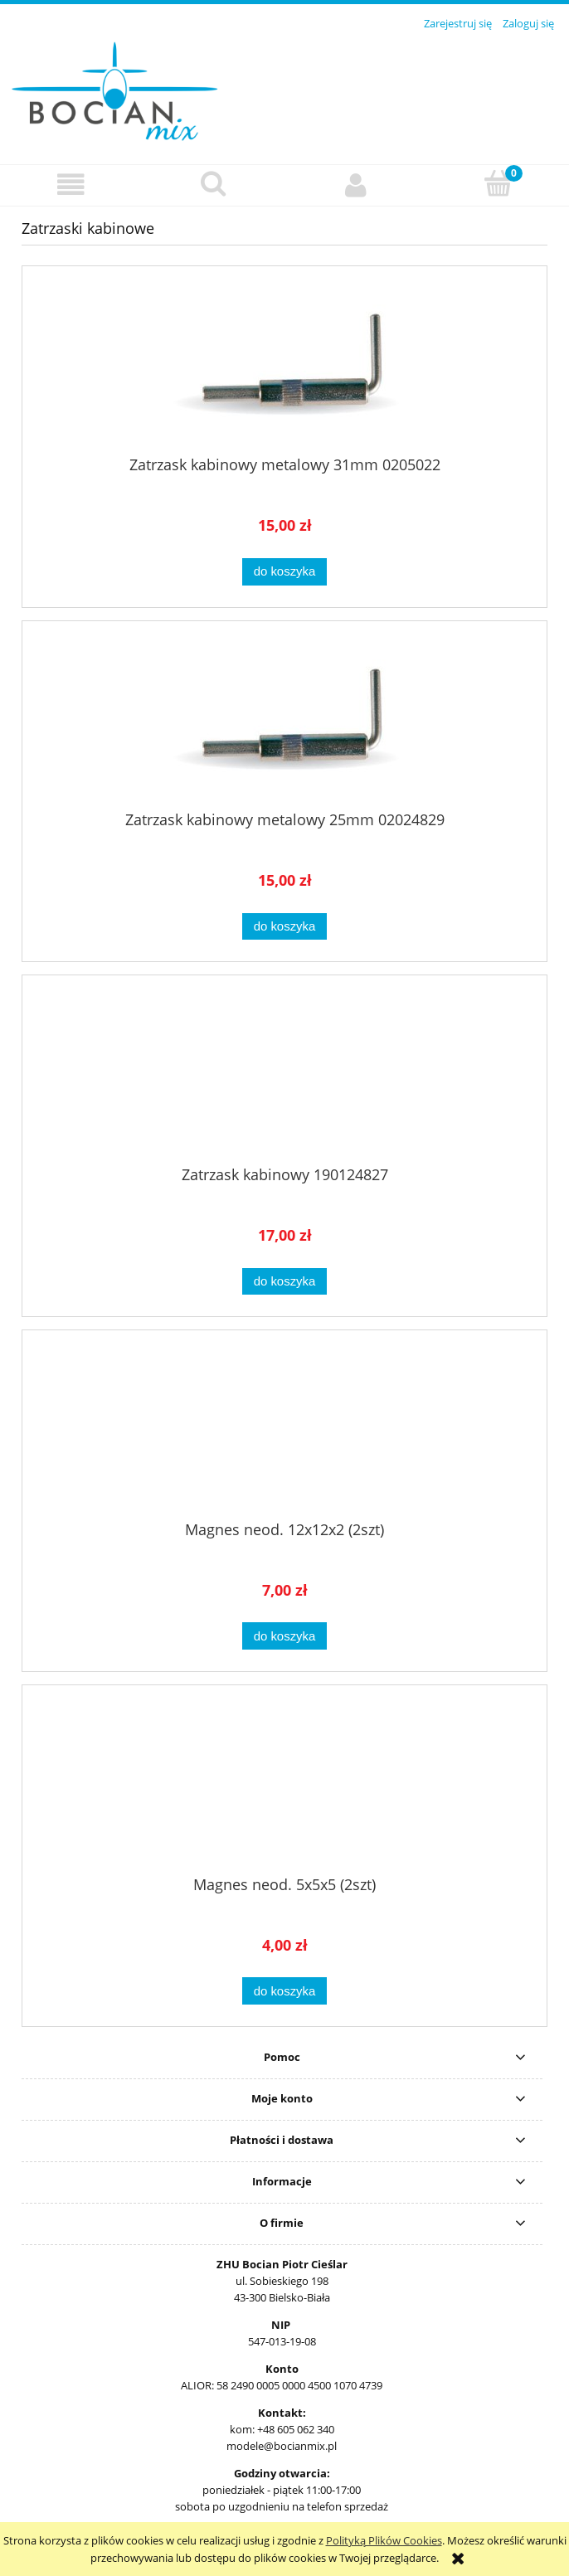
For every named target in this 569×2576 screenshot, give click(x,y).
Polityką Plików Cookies (384, 2540)
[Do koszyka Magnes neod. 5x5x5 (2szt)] (284, 1991)
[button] (71, 184)
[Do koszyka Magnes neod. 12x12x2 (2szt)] (284, 1636)
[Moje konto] (355, 184)
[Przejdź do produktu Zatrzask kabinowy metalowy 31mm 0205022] (284, 366)
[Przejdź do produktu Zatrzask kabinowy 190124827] (284, 1076)
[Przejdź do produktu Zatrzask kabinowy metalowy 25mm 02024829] (284, 721)
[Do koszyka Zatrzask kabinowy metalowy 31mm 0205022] (284, 572)
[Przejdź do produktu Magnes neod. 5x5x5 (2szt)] (284, 1786)
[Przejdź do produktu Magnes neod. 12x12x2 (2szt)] (284, 1431)
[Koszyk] (498, 183)
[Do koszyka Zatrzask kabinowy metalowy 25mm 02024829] (284, 926)
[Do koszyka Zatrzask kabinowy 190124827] (284, 1281)
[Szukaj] (214, 183)
